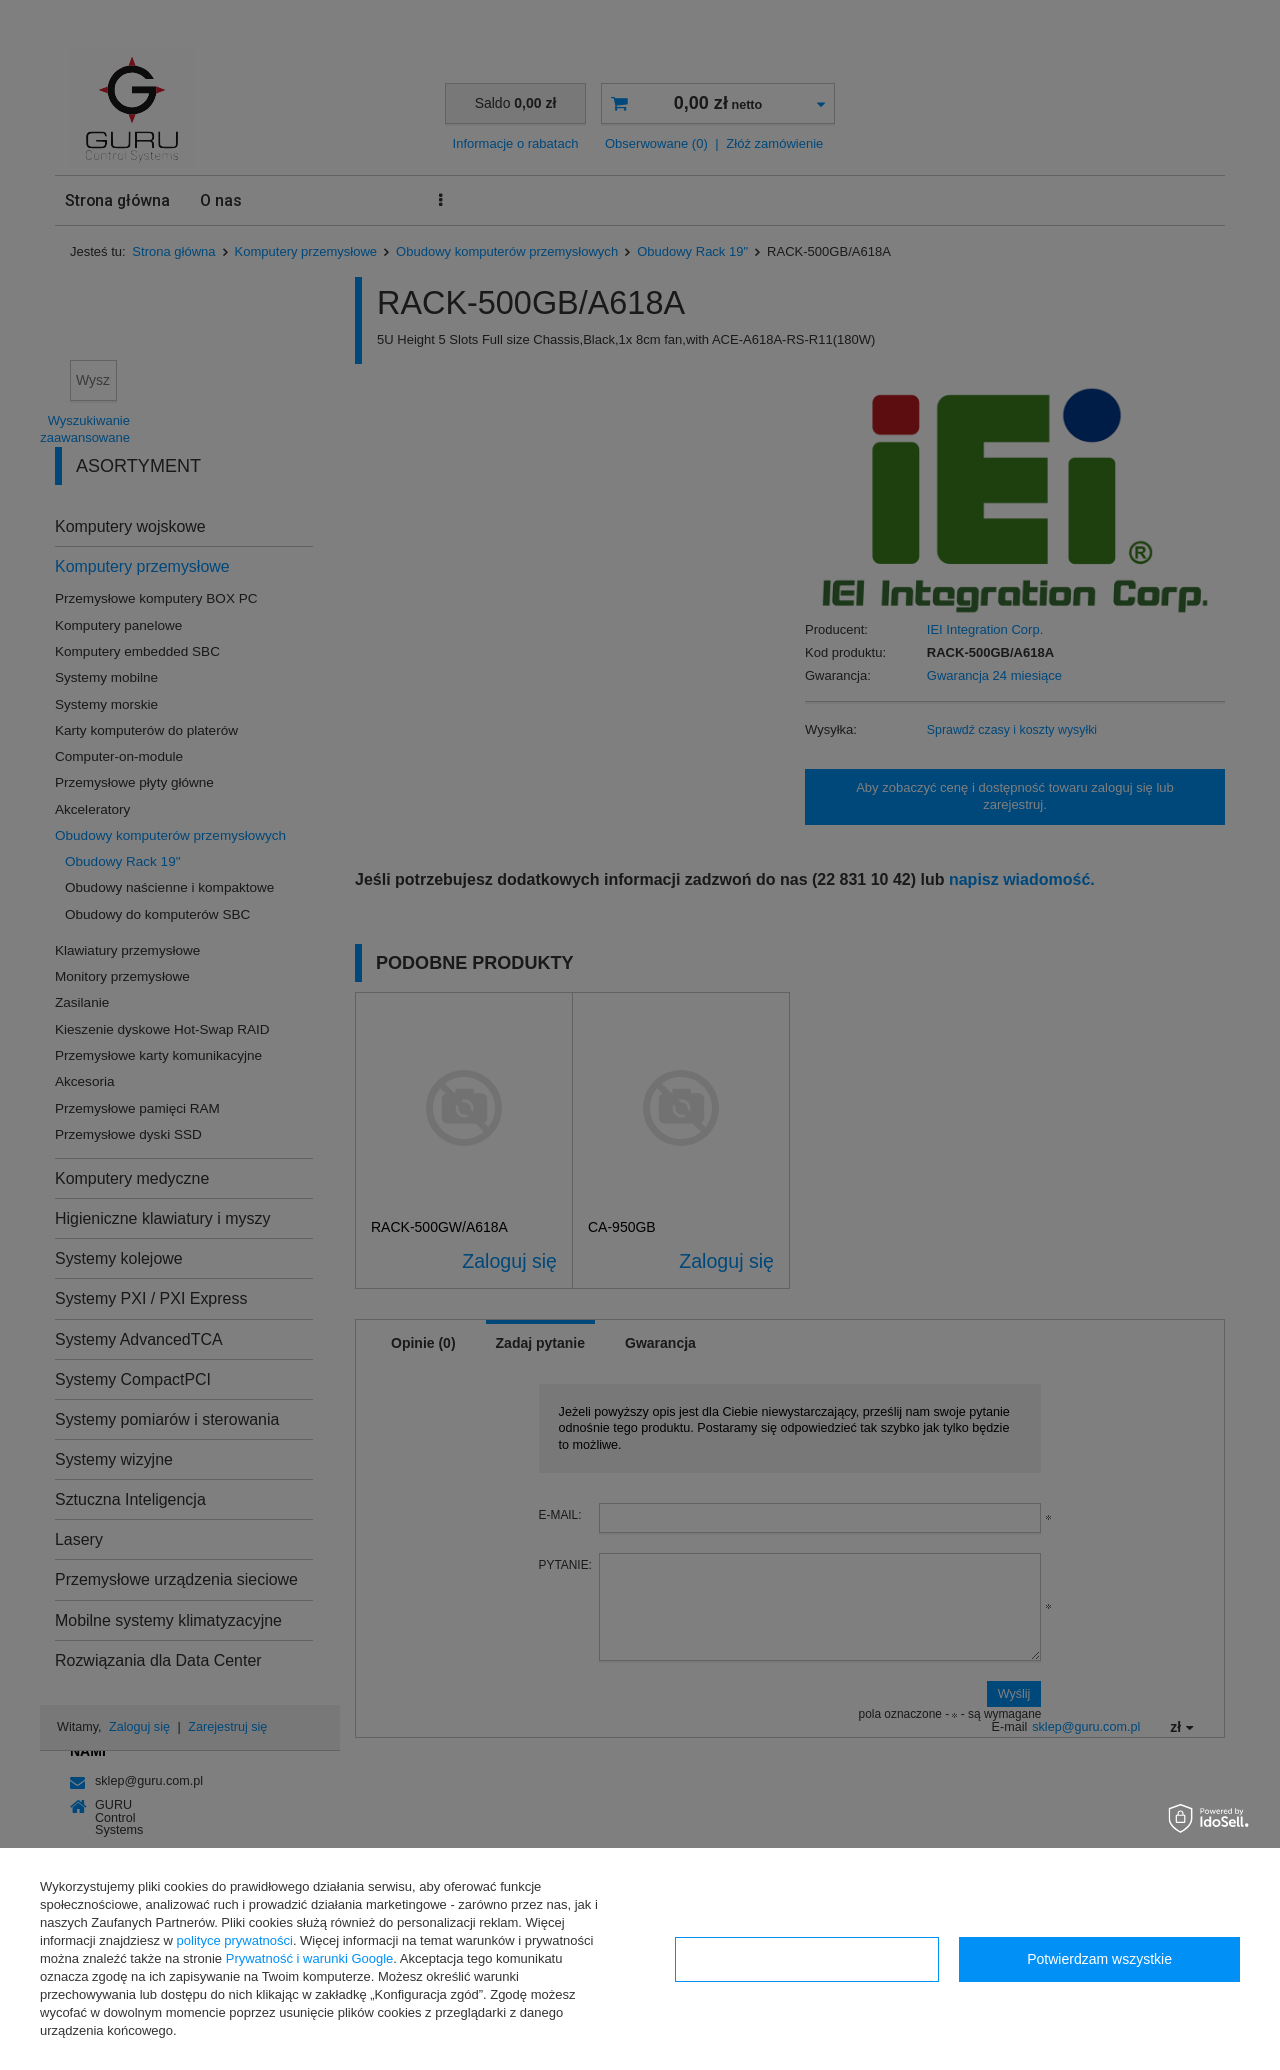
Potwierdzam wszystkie (1099, 1959)
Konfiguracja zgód (807, 1959)
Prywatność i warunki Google (310, 1958)
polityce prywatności (235, 1940)
